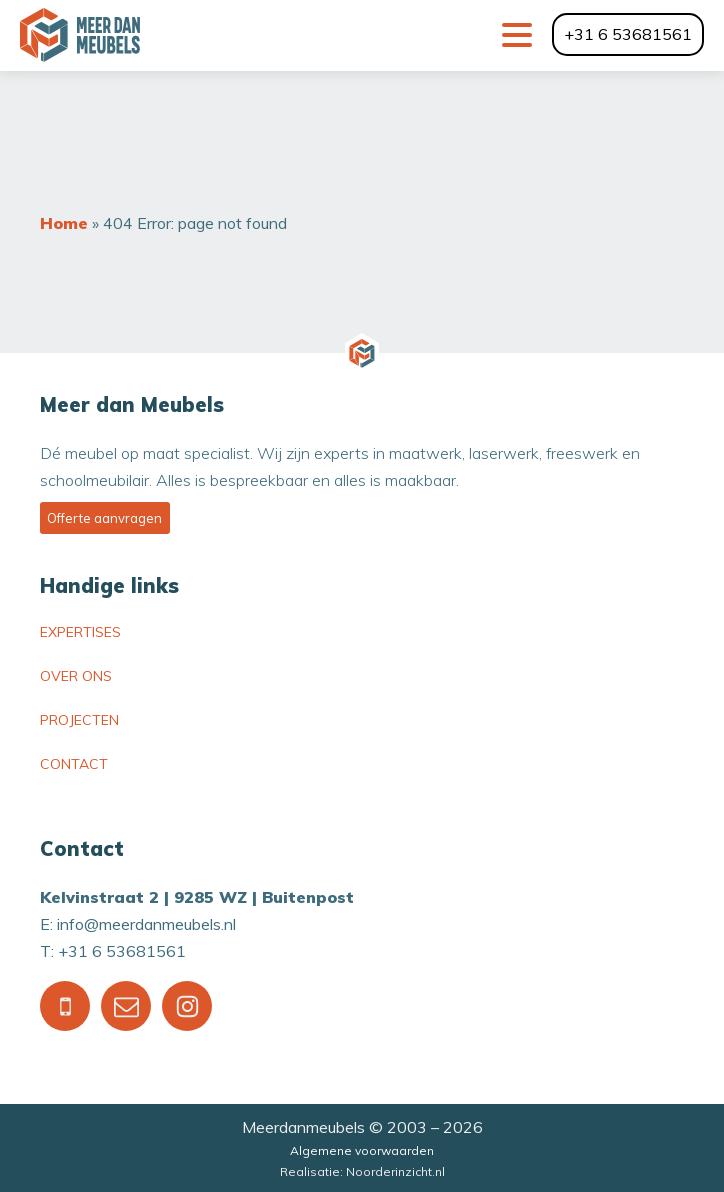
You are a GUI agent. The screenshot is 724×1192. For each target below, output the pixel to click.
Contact (74, 764)
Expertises (80, 632)
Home (64, 223)
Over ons (76, 676)
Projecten (79, 720)
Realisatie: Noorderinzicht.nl (362, 1171)
